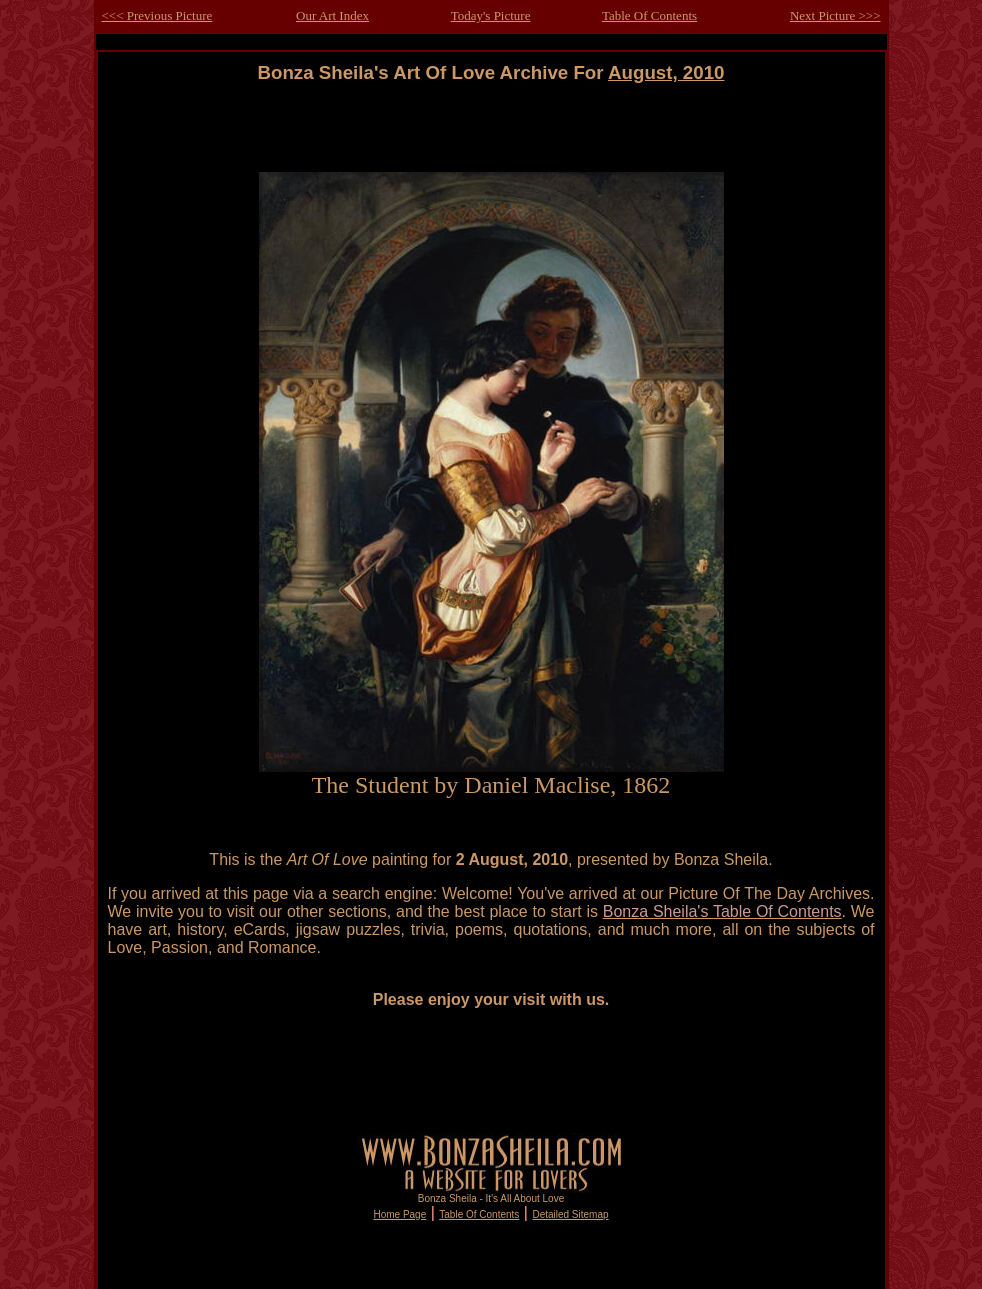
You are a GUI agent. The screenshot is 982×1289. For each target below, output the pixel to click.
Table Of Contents (649, 15)
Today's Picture (491, 15)
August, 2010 (666, 72)
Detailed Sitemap (570, 1214)
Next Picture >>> (835, 15)
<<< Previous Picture (157, 15)
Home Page (399, 1214)
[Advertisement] (491, 128)
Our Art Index (332, 15)
